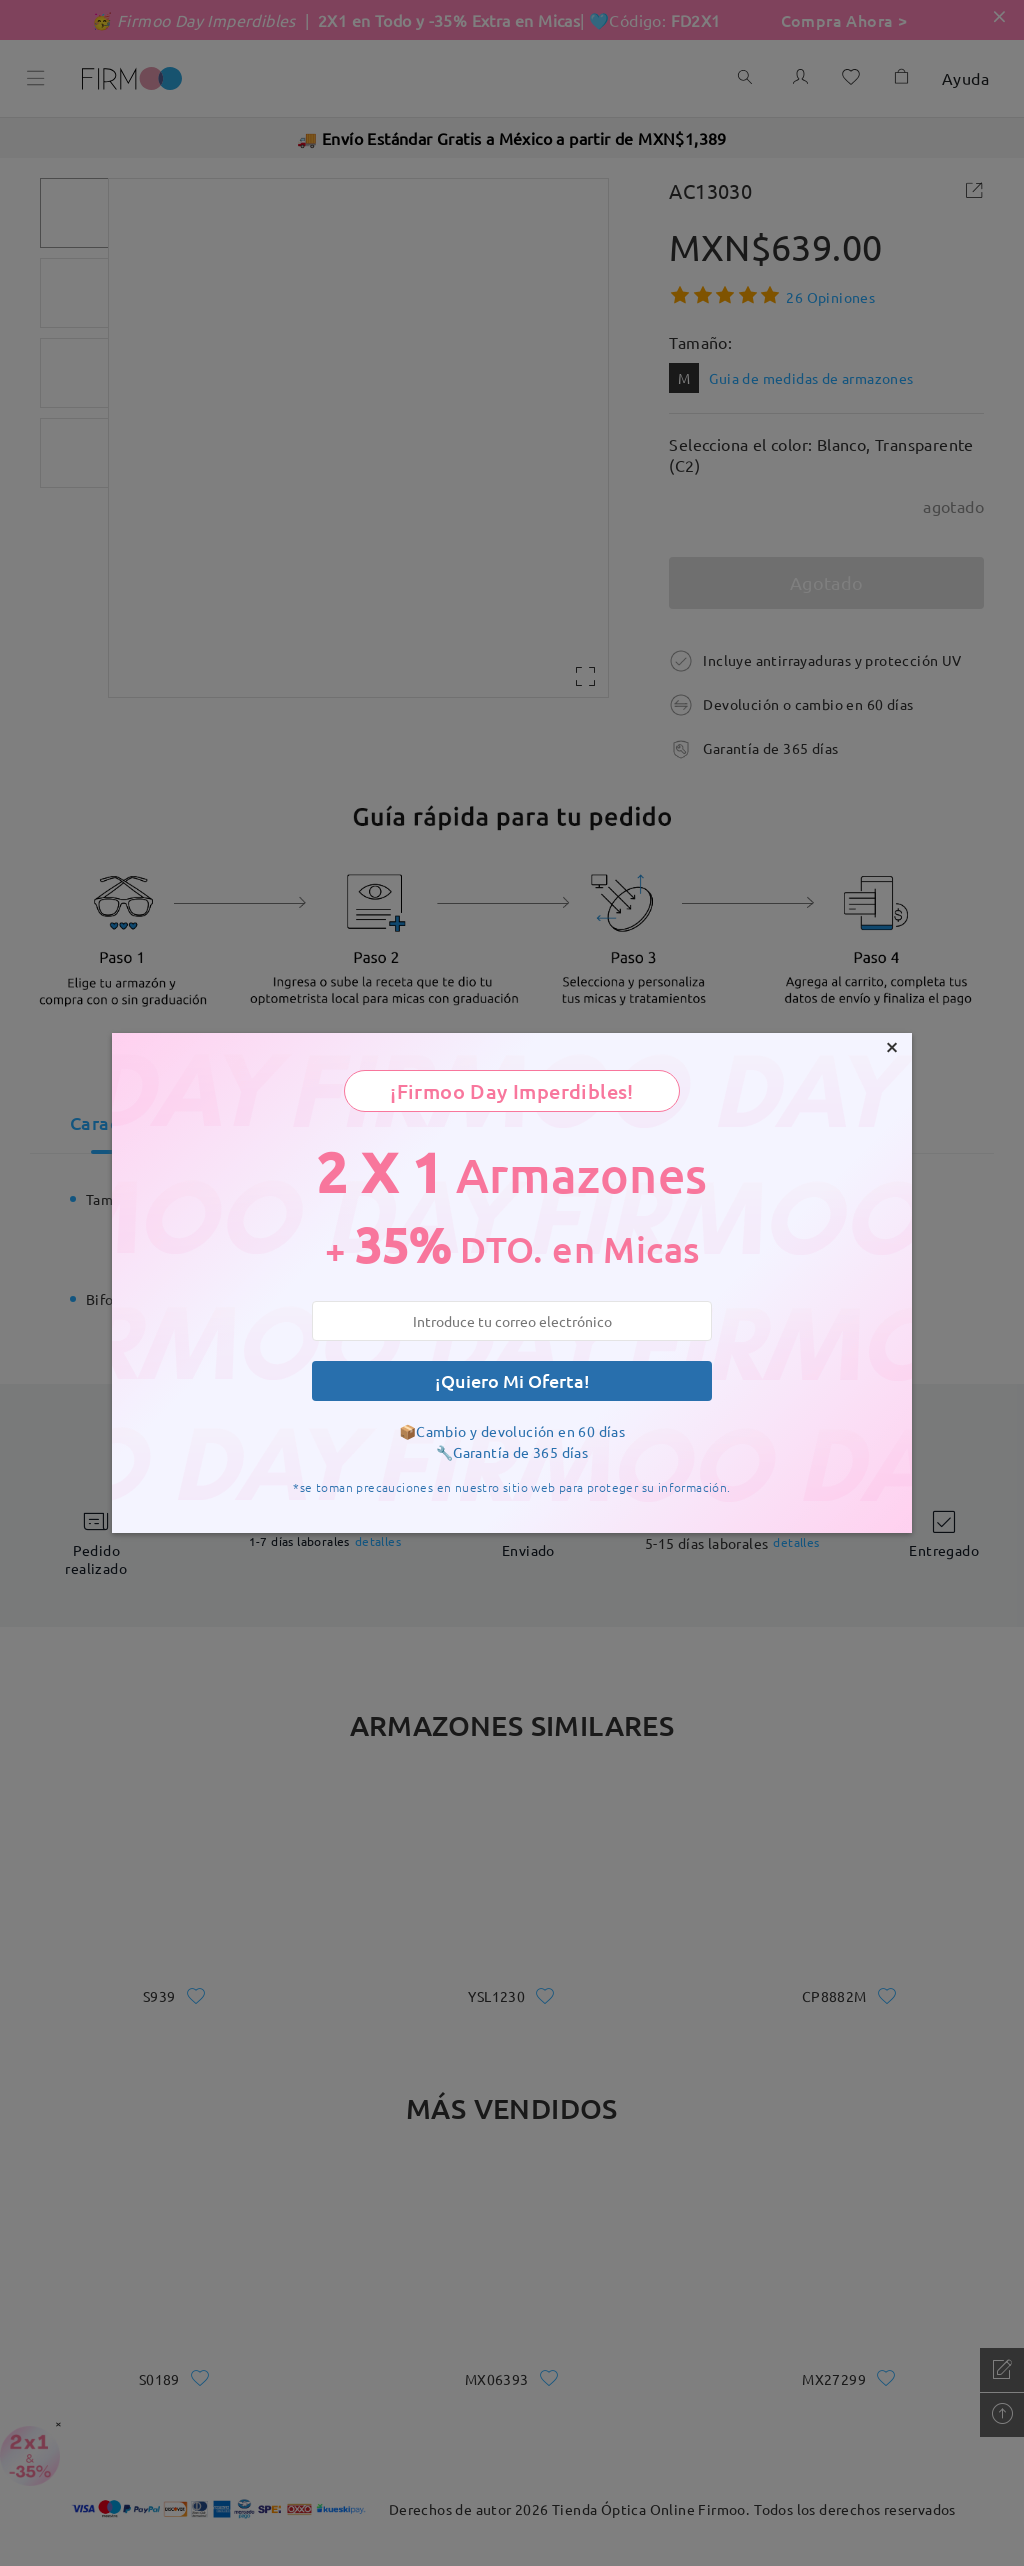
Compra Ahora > (844, 20)
